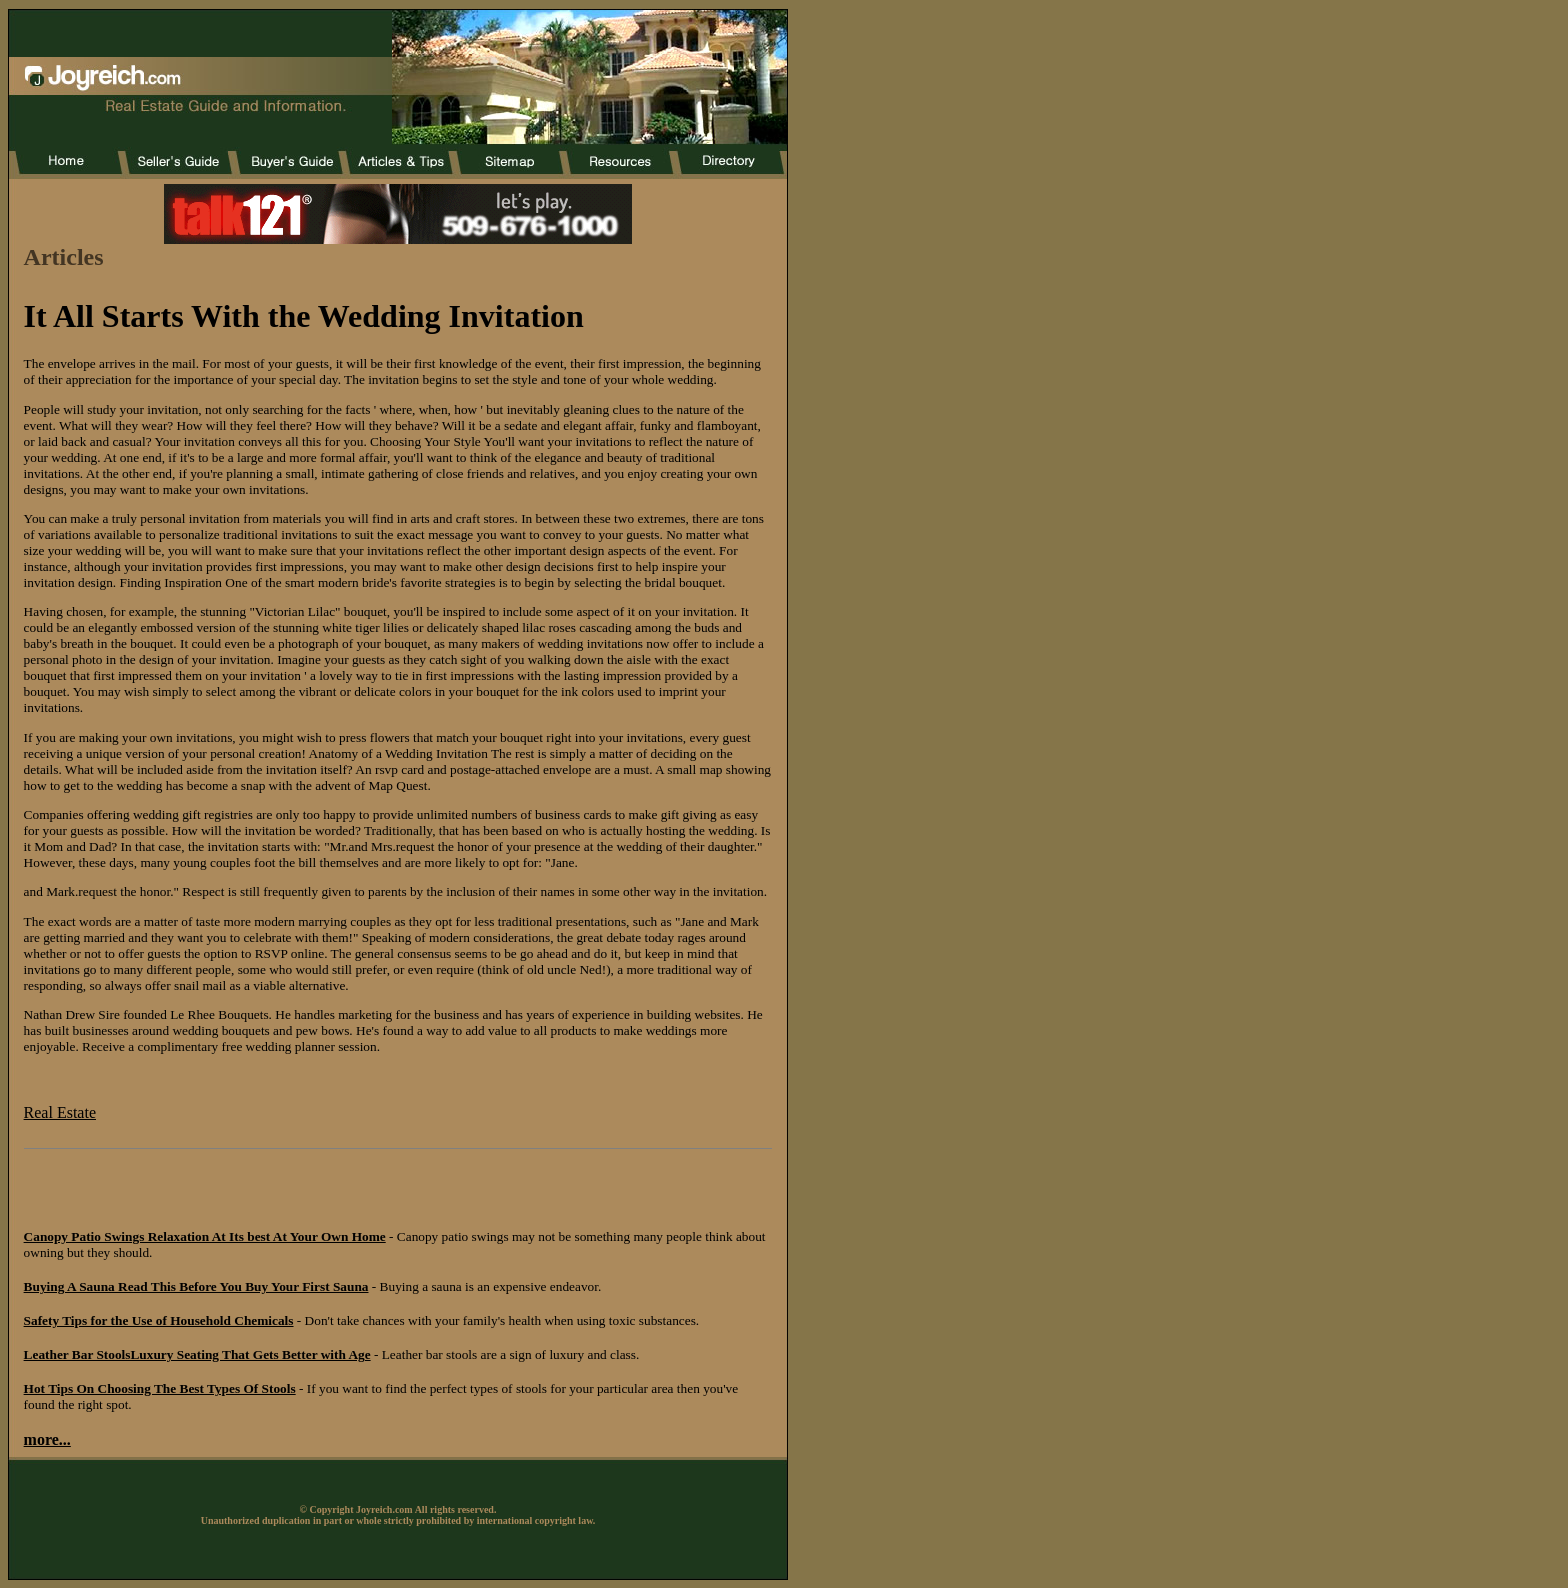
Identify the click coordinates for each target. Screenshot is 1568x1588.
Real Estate (60, 1112)
